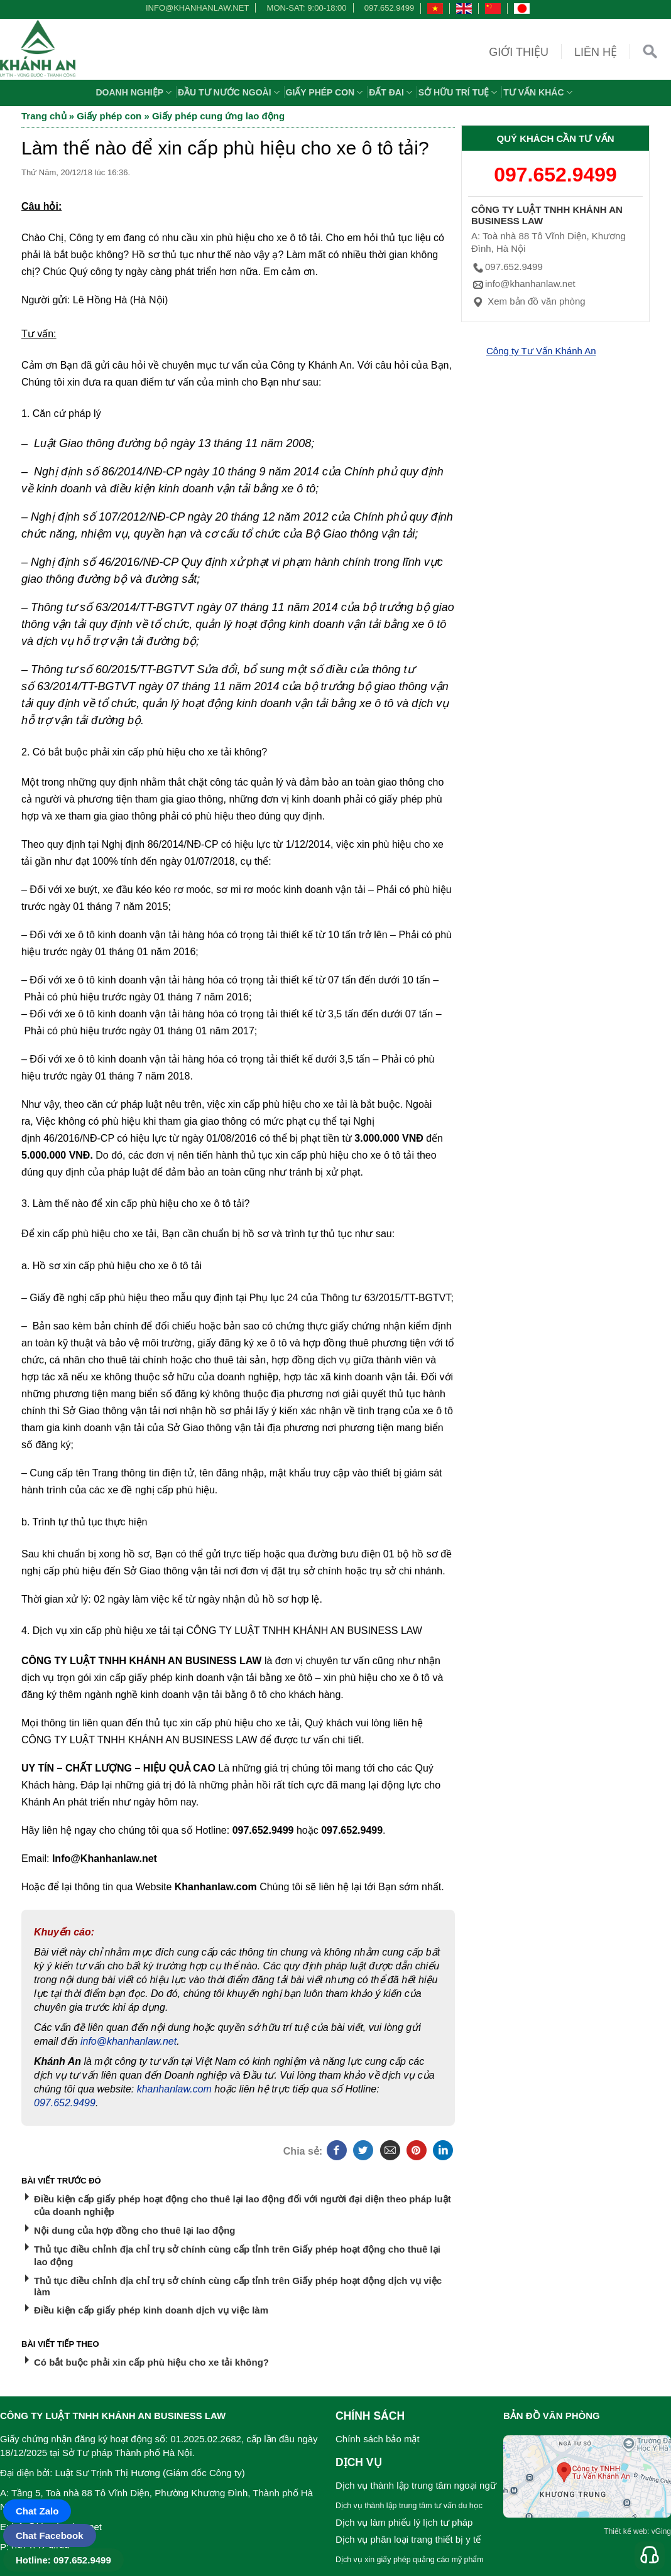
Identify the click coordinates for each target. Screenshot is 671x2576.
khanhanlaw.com (174, 2089)
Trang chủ (44, 116)
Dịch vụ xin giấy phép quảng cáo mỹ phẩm (410, 2559)
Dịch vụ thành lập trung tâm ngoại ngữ (416, 2485)
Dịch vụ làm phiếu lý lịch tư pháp (404, 2522)
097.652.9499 (389, 8)
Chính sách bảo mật (378, 2438)
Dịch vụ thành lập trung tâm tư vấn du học (409, 2505)
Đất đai (392, 92)
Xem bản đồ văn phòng (528, 301)
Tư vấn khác (539, 92)
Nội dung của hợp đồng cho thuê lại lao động (134, 2230)
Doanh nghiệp (135, 92)
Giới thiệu (518, 52)
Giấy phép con (326, 92)
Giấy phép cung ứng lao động (218, 116)
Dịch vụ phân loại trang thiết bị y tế (408, 2539)
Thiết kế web (625, 2531)
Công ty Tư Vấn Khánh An (541, 350)
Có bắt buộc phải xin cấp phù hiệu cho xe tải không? (151, 2362)
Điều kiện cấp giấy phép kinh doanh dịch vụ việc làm (151, 2310)
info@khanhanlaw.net (195, 8)
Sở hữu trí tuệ (459, 92)
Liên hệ (595, 52)
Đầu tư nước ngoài (230, 92)
